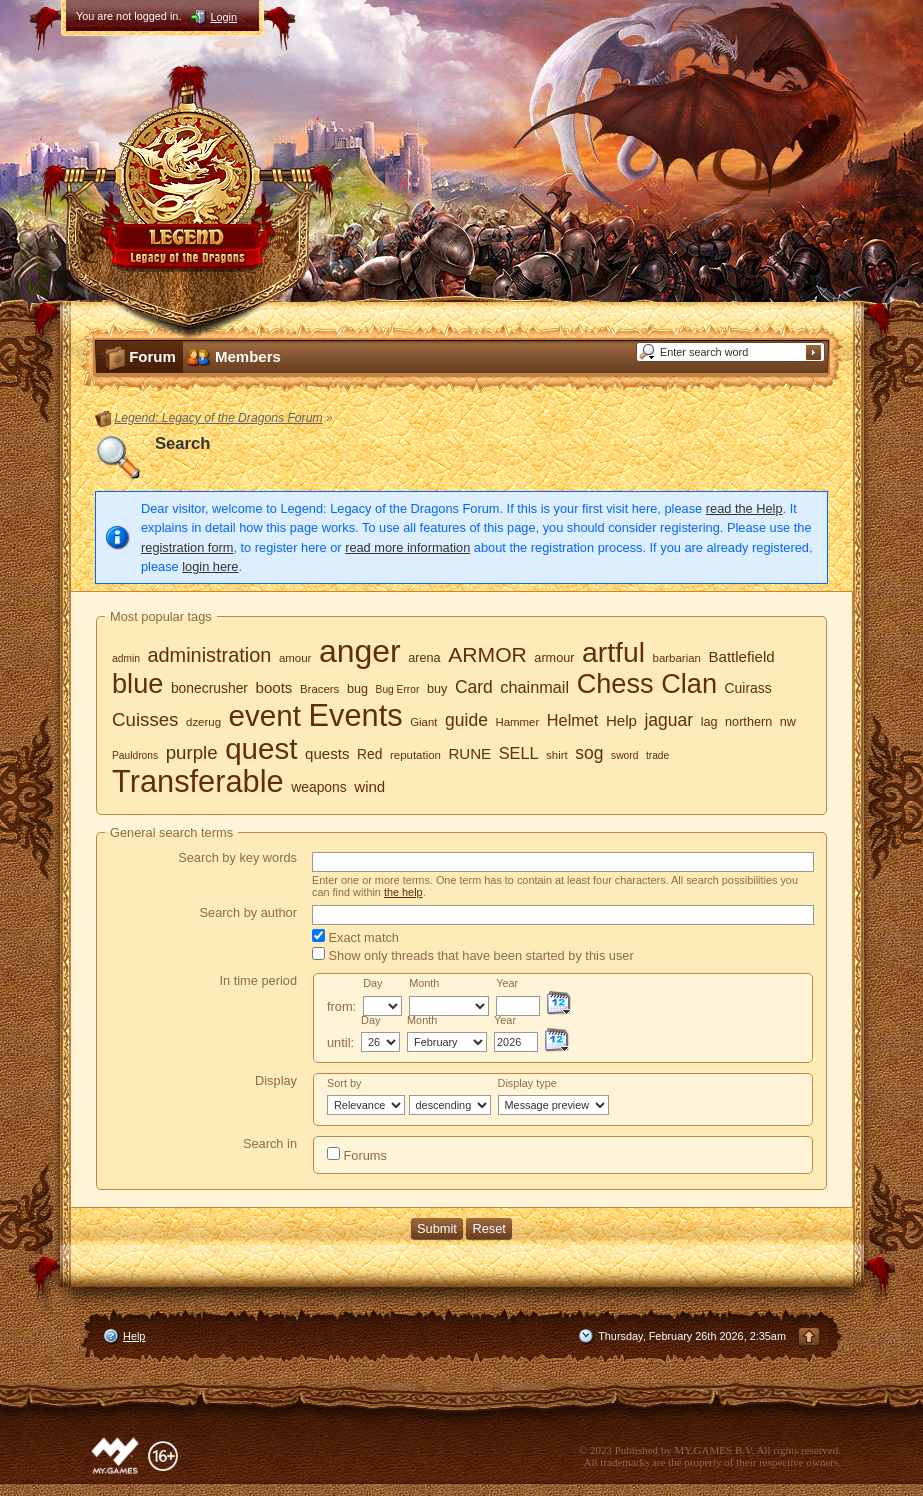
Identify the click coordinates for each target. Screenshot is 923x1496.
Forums (357, 1155)
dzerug (203, 722)
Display (276, 1080)
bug (357, 689)
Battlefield (741, 656)
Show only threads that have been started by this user (473, 955)
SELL (519, 753)
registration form (187, 547)
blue (137, 683)
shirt (557, 755)
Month (424, 983)
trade (657, 755)
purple (192, 752)
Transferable (198, 781)
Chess (615, 683)
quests (327, 753)
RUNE (469, 753)
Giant (423, 722)
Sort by (344, 1083)
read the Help (744, 508)
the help (403, 892)
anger (360, 651)
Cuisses (145, 719)
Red (369, 754)
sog (589, 753)
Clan (689, 683)
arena (424, 658)
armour (554, 658)
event (265, 715)
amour (295, 658)
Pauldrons (135, 755)
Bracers (319, 689)
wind (369, 786)
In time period (258, 980)
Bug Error (398, 689)
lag (709, 722)
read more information (407, 547)
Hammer (517, 722)
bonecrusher (209, 688)
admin (126, 658)
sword (624, 755)
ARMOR (487, 654)
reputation (415, 755)
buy (437, 689)
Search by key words (237, 857)
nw (788, 722)
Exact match (355, 937)
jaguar (668, 720)
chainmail (534, 687)
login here (210, 566)
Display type (527, 1083)
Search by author (248, 912)
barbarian (677, 658)
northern (748, 722)
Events (356, 715)
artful (613, 652)
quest (261, 748)
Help (621, 720)
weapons (318, 787)
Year (507, 983)
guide (466, 720)
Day (372, 983)
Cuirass (748, 688)
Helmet (573, 720)
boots (274, 687)
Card (474, 687)
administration (209, 655)
